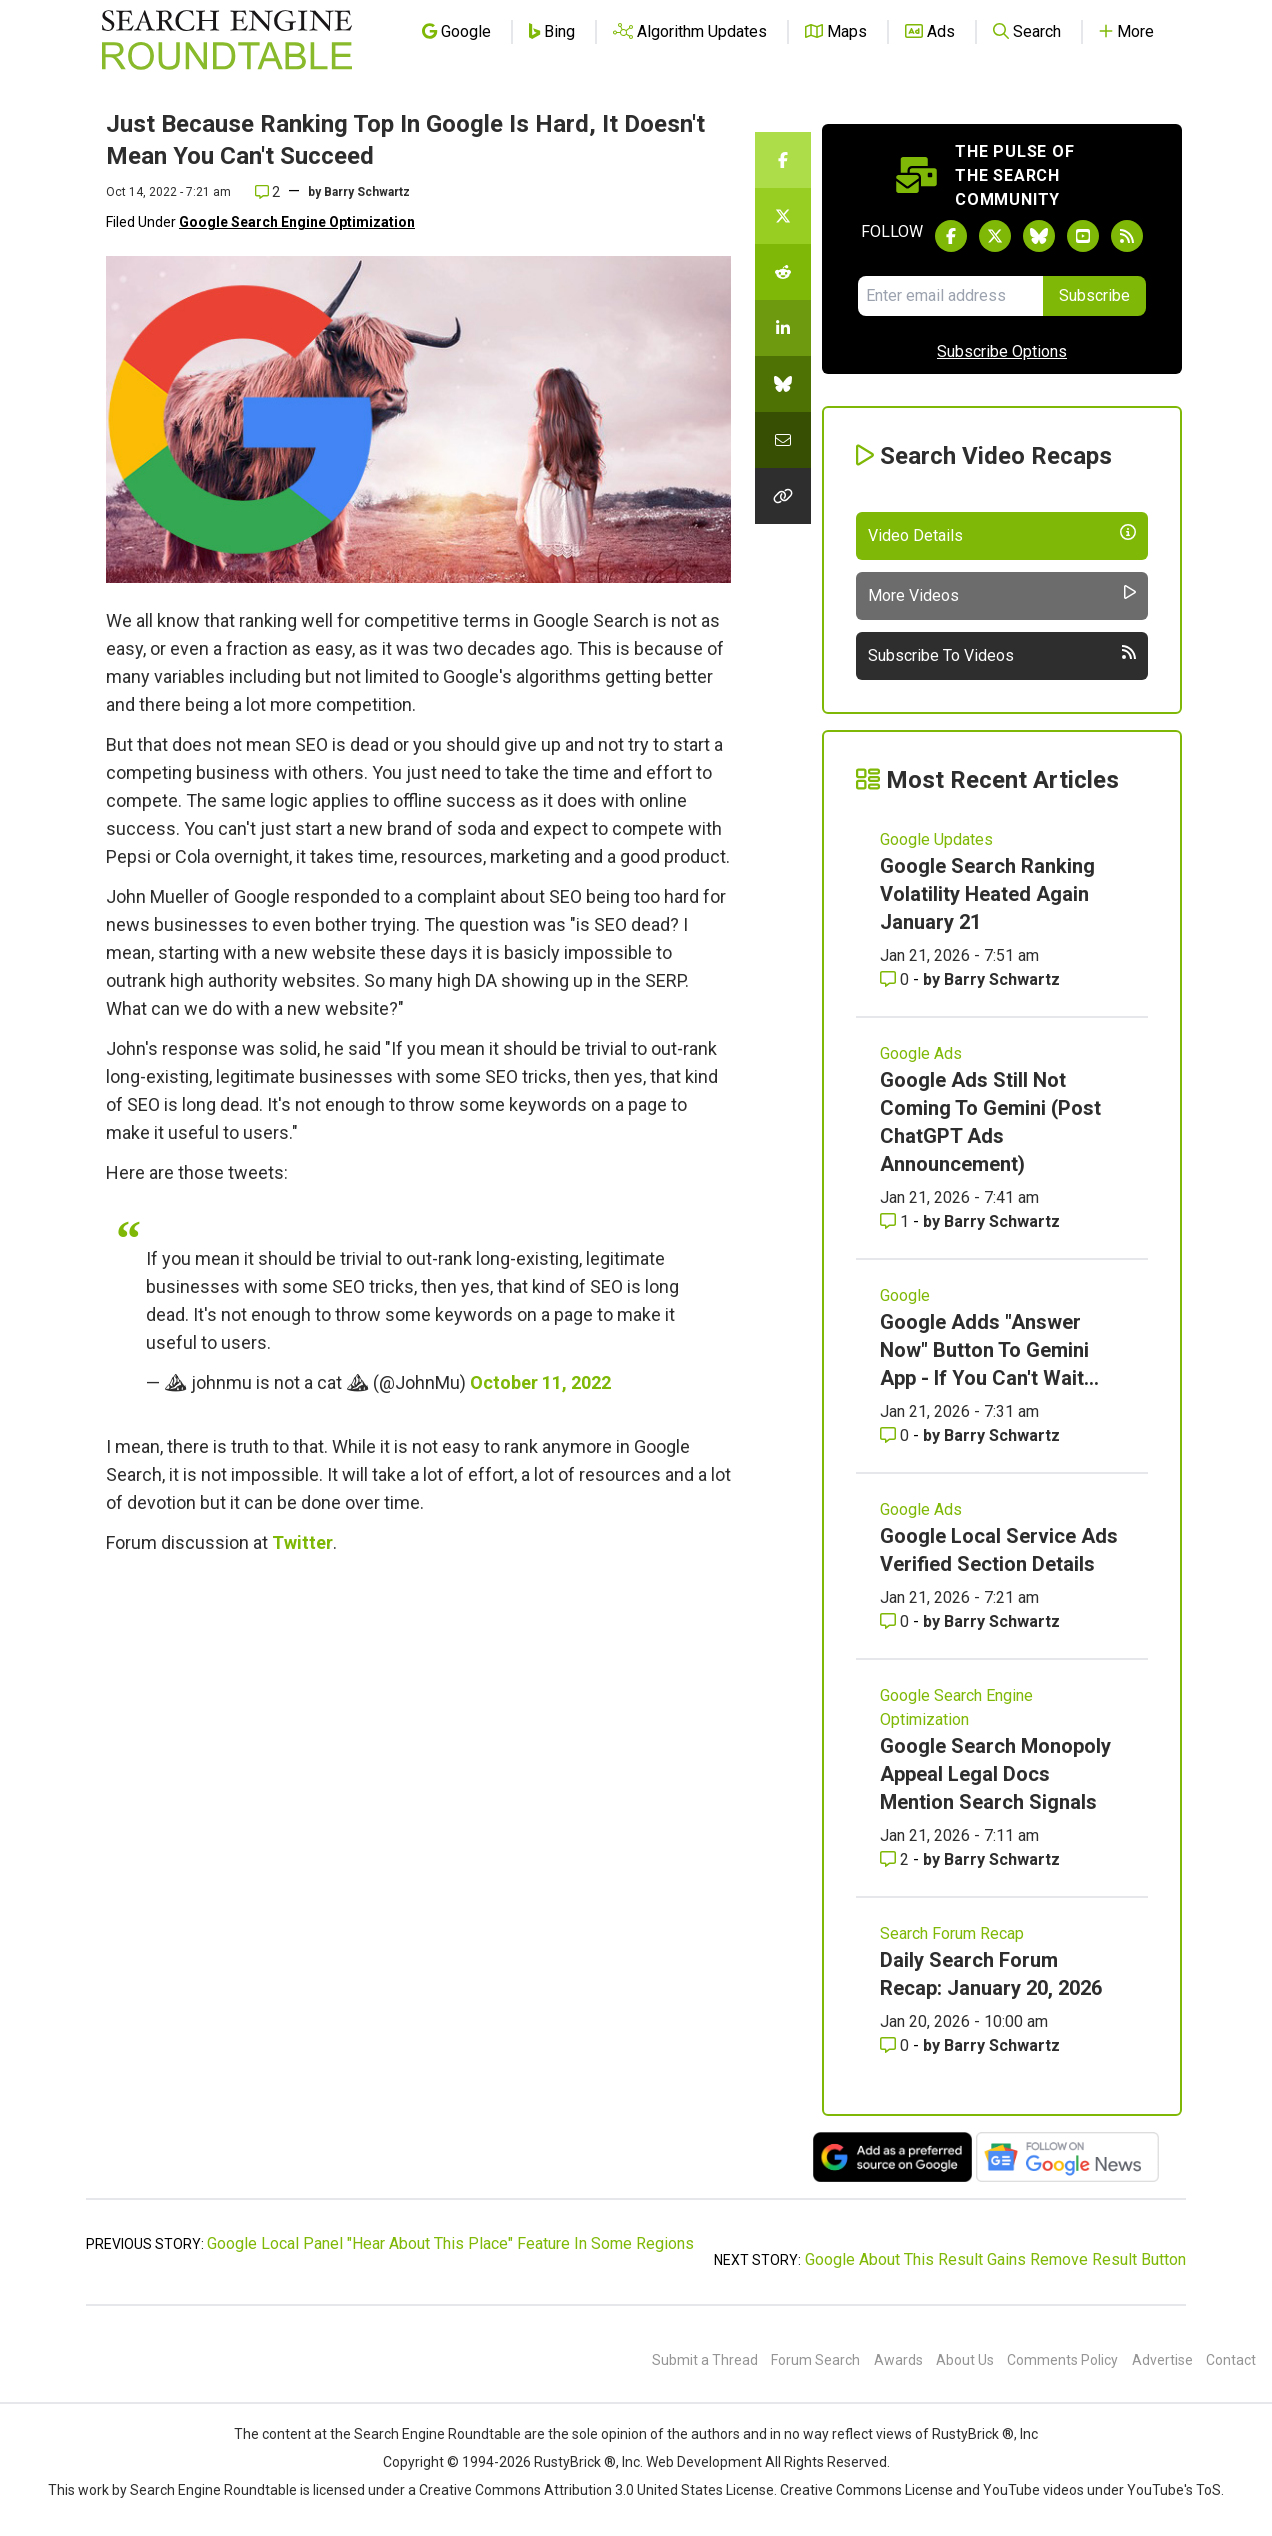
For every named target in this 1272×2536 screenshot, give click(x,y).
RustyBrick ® (575, 2462)
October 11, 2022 (540, 1382)
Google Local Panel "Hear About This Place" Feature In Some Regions (450, 2243)
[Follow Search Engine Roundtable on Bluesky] (1039, 236)
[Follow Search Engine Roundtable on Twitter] (995, 236)
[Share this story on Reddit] (783, 272)
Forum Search (815, 2360)
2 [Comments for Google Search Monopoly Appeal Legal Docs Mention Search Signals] (896, 1859)
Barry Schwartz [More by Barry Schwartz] (1002, 979)
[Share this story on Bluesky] (783, 384)
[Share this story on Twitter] (783, 216)
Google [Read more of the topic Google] (905, 1295)
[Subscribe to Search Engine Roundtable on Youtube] (1083, 236)
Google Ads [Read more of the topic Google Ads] (921, 1053)
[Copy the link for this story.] (783, 496)
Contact (1231, 2360)
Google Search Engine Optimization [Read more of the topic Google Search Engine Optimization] (956, 1707)
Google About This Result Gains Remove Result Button (995, 2259)
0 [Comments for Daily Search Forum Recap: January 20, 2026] (896, 2045)
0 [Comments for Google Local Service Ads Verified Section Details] (896, 1621)
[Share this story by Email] (783, 440)
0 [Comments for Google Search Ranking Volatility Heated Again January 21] (896, 979)
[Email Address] (950, 296)
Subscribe (1094, 295)
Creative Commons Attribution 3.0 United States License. (598, 2490)
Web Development (704, 2462)
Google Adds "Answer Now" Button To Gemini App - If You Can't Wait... (989, 1350)
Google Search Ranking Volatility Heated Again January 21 (987, 894)
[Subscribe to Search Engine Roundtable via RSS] (1127, 236)
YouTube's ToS (1174, 2490)
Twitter (302, 1542)
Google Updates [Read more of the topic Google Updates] (936, 839)
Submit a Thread (705, 2360)
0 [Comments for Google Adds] (896, 1435)
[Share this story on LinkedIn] (783, 328)
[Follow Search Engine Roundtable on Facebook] (951, 236)
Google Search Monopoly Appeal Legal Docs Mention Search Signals (995, 1774)
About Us (965, 2360)
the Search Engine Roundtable (427, 2434)
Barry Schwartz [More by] (367, 192)
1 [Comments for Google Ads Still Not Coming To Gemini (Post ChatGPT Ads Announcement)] (896, 1221)
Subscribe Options (1002, 351)
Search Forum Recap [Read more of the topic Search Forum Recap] (952, 1933)
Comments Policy (1062, 2360)
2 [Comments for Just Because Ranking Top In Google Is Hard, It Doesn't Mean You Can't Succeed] (267, 192)
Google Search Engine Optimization (297, 222)
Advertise (1162, 2360)
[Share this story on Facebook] (783, 160)
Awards (898, 2360)
